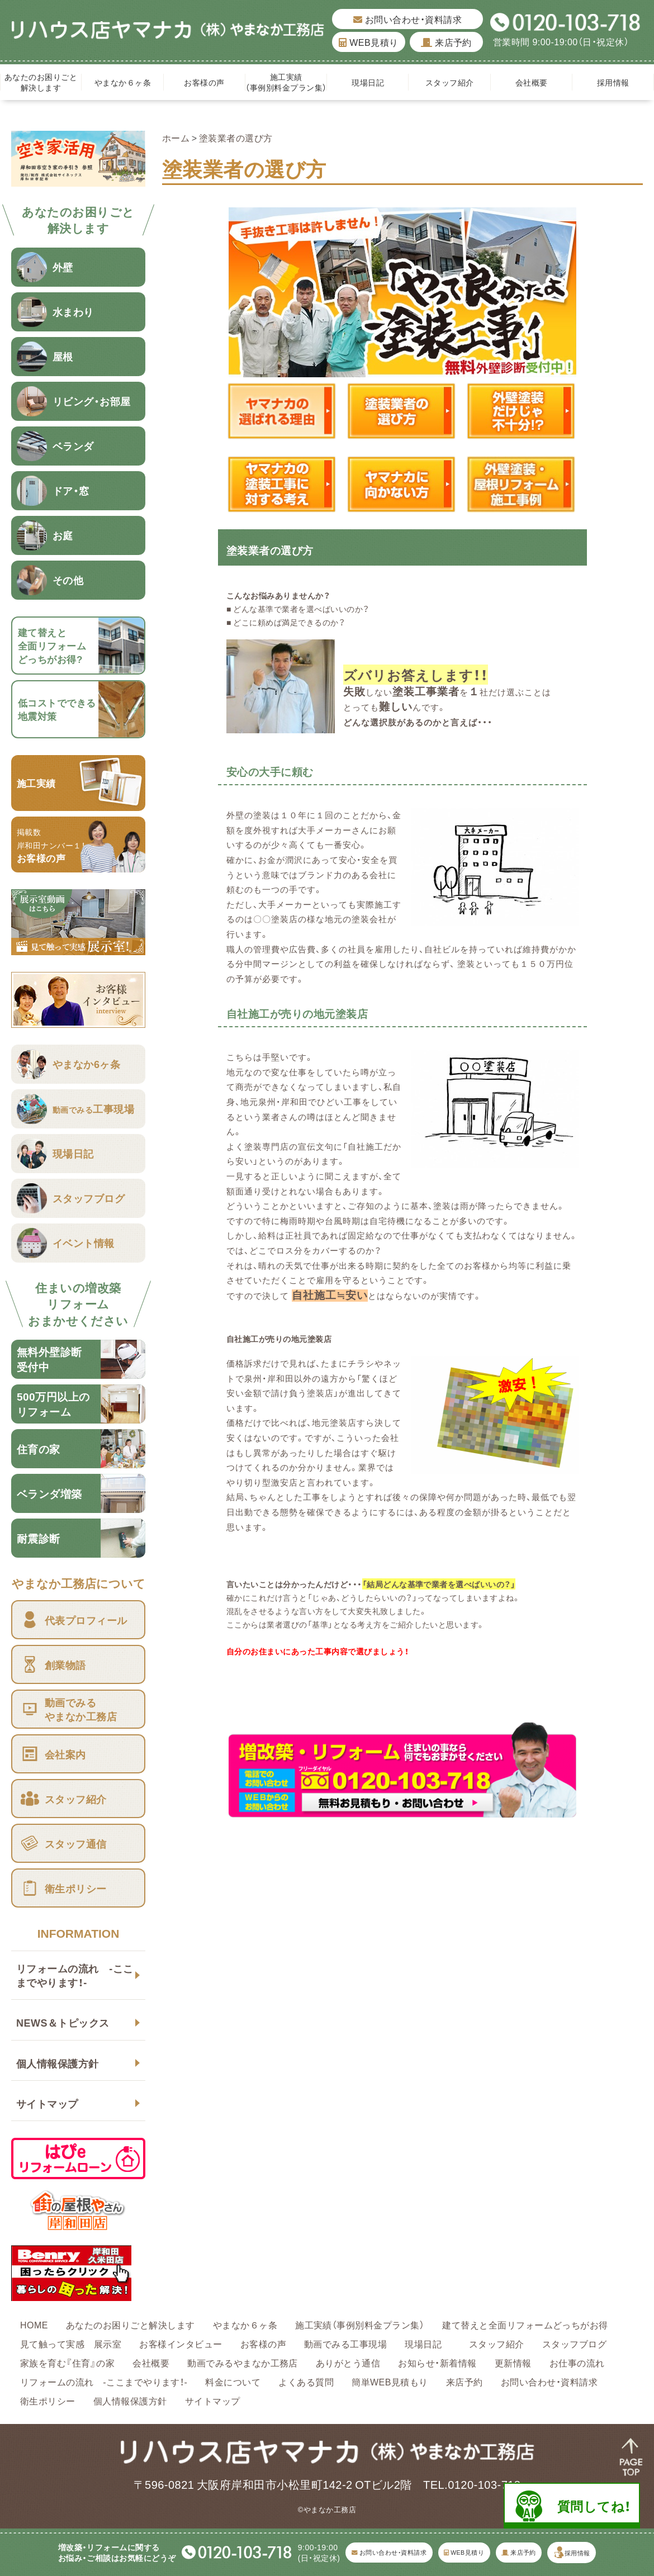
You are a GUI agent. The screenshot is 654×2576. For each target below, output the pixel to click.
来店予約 (446, 42)
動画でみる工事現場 (345, 2343)
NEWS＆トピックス (63, 2022)
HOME (34, 2324)
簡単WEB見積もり (390, 2381)
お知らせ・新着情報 (437, 2362)
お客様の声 (204, 82)
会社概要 (531, 82)
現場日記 (372, 82)
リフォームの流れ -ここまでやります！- (75, 1975)
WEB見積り (368, 42)
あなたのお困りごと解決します (40, 81)
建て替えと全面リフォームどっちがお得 (525, 2324)
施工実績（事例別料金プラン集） (285, 81)
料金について (232, 2381)
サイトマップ (47, 2103)
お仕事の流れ (577, 2362)
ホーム (175, 137)
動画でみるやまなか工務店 (242, 2362)
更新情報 (513, 2362)
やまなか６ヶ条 (122, 82)
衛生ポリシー (47, 2400)
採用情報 (613, 82)
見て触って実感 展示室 (70, 2343)
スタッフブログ (574, 2343)
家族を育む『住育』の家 (67, 2362)
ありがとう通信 (348, 2362)
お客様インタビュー (180, 2343)
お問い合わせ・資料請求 (407, 19)
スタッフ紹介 (449, 82)
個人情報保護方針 (57, 2063)
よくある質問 (306, 2381)
